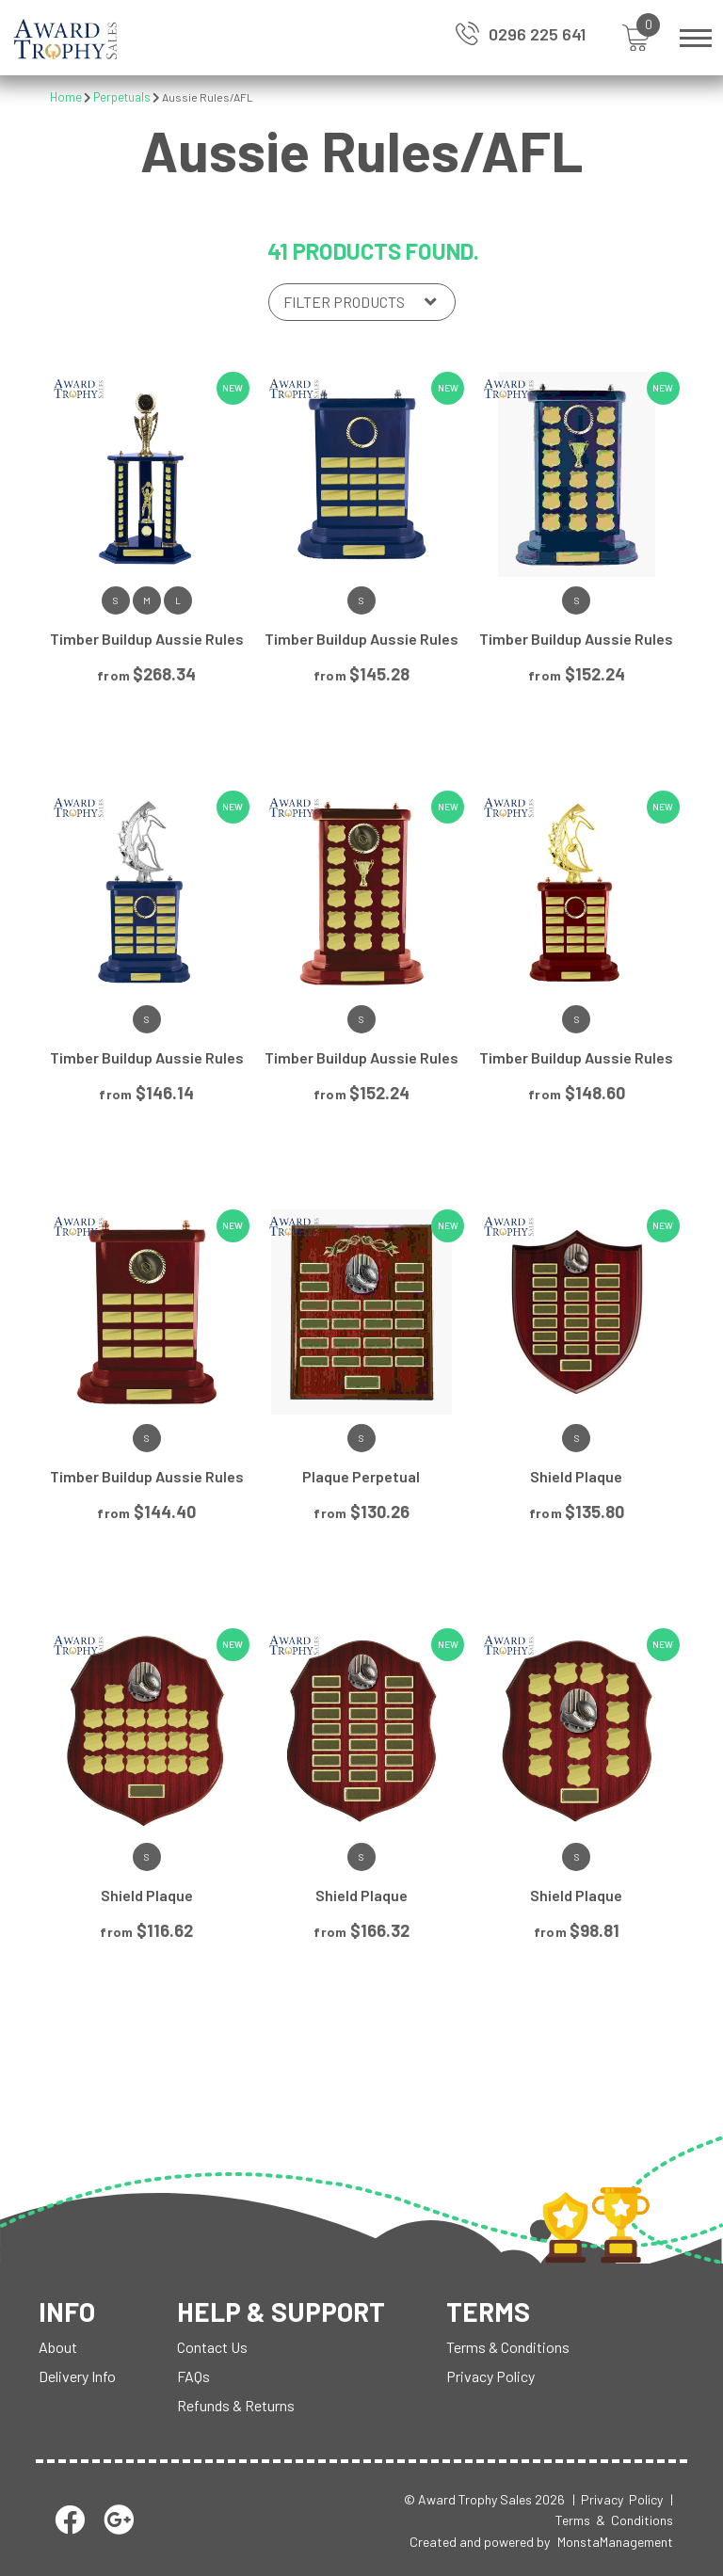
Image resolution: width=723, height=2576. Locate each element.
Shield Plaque (576, 1476)
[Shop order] (362, 302)
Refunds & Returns (236, 2405)
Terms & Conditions (508, 2347)
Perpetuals (122, 96)
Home (66, 96)
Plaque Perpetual (361, 1476)
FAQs (193, 2376)
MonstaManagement (615, 2542)
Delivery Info (77, 2376)
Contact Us (212, 2347)
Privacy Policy (490, 2376)
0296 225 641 (537, 34)
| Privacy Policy (617, 2499)
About (58, 2347)
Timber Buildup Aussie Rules (147, 639)
